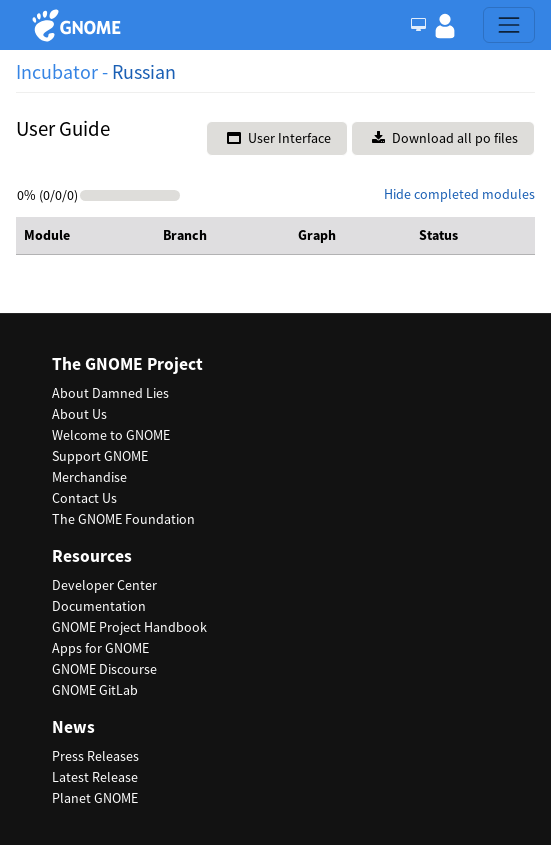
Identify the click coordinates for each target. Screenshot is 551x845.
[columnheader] (85, 236)
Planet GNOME (95, 798)
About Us (79, 414)
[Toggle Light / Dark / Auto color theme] (418, 25)
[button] (445, 25)
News (73, 727)
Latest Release (95, 777)
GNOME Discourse (104, 669)
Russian (144, 71)
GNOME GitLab (95, 690)
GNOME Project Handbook (129, 627)
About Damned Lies (110, 393)
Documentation (99, 606)
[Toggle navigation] (509, 25)
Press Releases (95, 756)
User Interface (279, 138)
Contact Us (84, 498)
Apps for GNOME (100, 648)
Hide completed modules (459, 194)
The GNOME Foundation (123, 519)
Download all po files (445, 138)
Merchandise (89, 477)
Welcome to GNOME (111, 435)
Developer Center (104, 585)
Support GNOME (100, 456)
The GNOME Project (127, 364)
